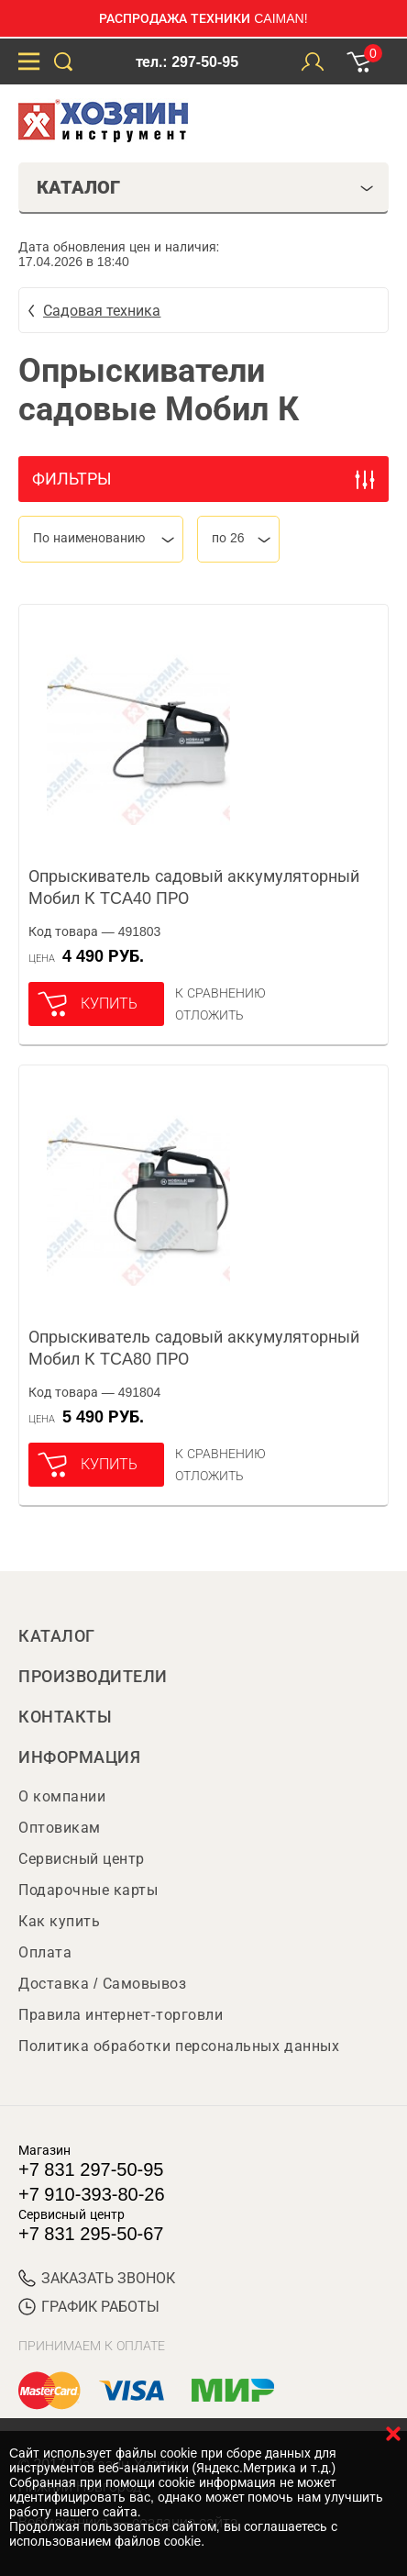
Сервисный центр (81, 1859)
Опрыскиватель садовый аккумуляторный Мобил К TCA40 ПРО (193, 887)
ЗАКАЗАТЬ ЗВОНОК (96, 2278)
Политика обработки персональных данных (178, 2046)
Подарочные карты (88, 1890)
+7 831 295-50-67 (90, 2234)
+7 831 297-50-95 (90, 2169)
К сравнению (220, 993)
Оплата (45, 1952)
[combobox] (100, 539)
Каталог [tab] (205, 187)
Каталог (56, 1636)
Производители (93, 1676)
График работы (89, 2306)
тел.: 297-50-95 (187, 62)
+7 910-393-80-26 (91, 2194)
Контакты (65, 1717)
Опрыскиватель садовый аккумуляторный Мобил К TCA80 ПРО (193, 1348)
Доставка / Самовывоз (102, 1983)
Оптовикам (59, 1827)
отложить (209, 1015)
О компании (61, 1796)
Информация (79, 1757)
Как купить (59, 1921)
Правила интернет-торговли (120, 2015)
